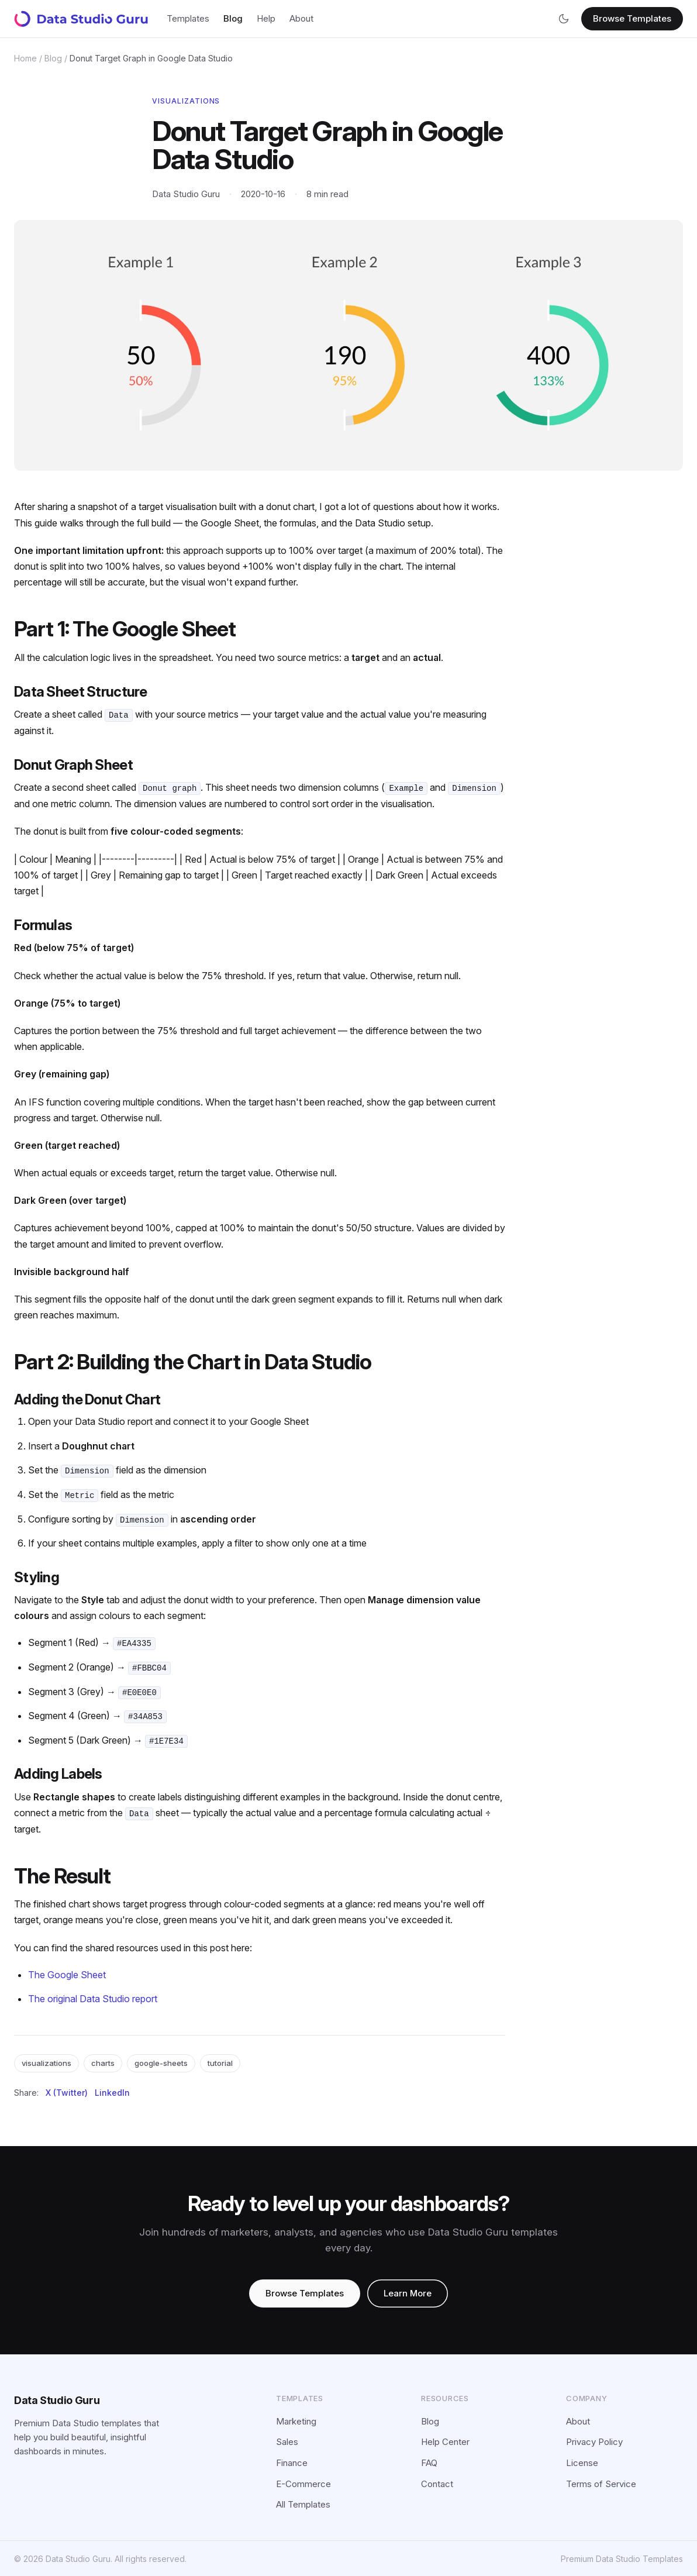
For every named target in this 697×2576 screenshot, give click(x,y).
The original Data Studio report (92, 1998)
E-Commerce (303, 2482)
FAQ (429, 2461)
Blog (233, 18)
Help (266, 18)
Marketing (296, 2420)
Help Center (445, 2441)
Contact (437, 2482)
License (582, 2461)
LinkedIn (112, 2091)
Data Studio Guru (56, 2399)
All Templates (303, 2503)
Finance (292, 2461)
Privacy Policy (594, 2441)
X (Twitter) (67, 2091)
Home (25, 58)
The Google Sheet (67, 1973)
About (301, 18)
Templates (188, 18)
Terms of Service (601, 2482)
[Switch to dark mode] (563, 18)
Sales (287, 2441)
